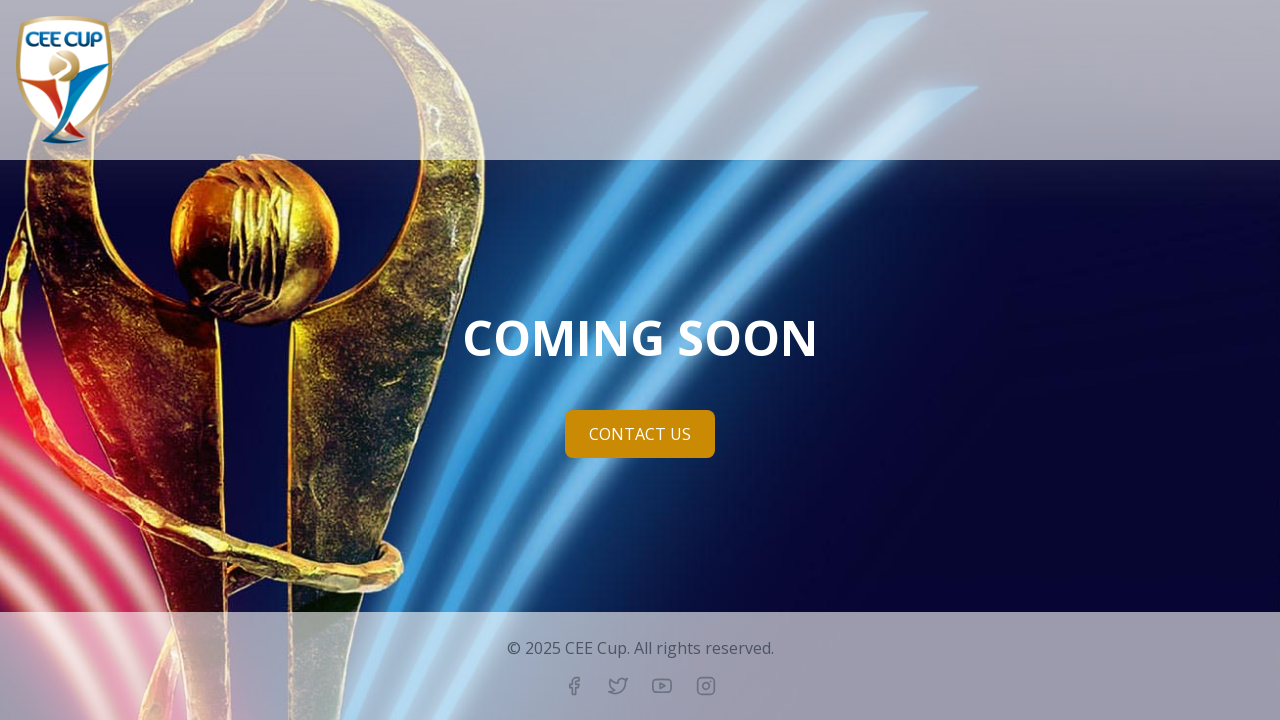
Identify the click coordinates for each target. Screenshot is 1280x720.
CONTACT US (640, 434)
